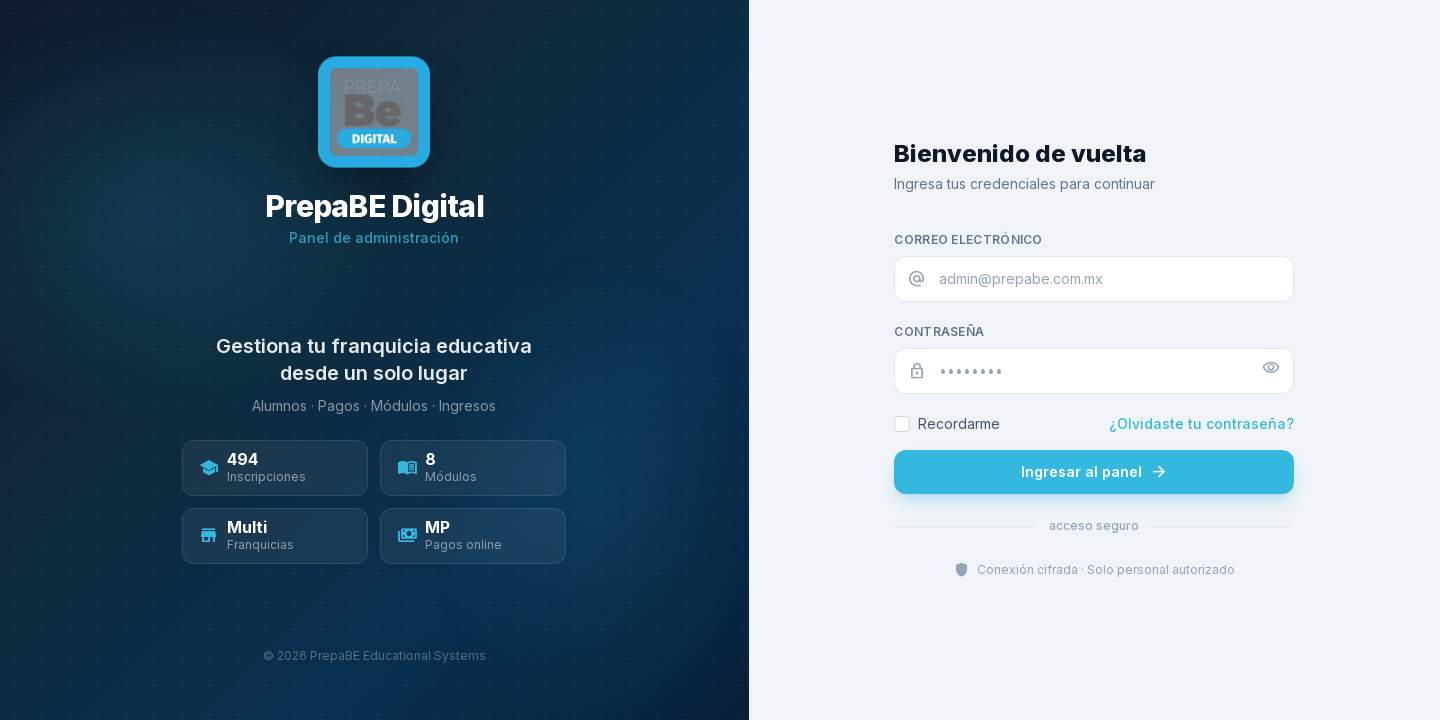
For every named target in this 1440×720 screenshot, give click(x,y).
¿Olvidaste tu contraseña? (1201, 423)
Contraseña (939, 331)
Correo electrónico (968, 239)
